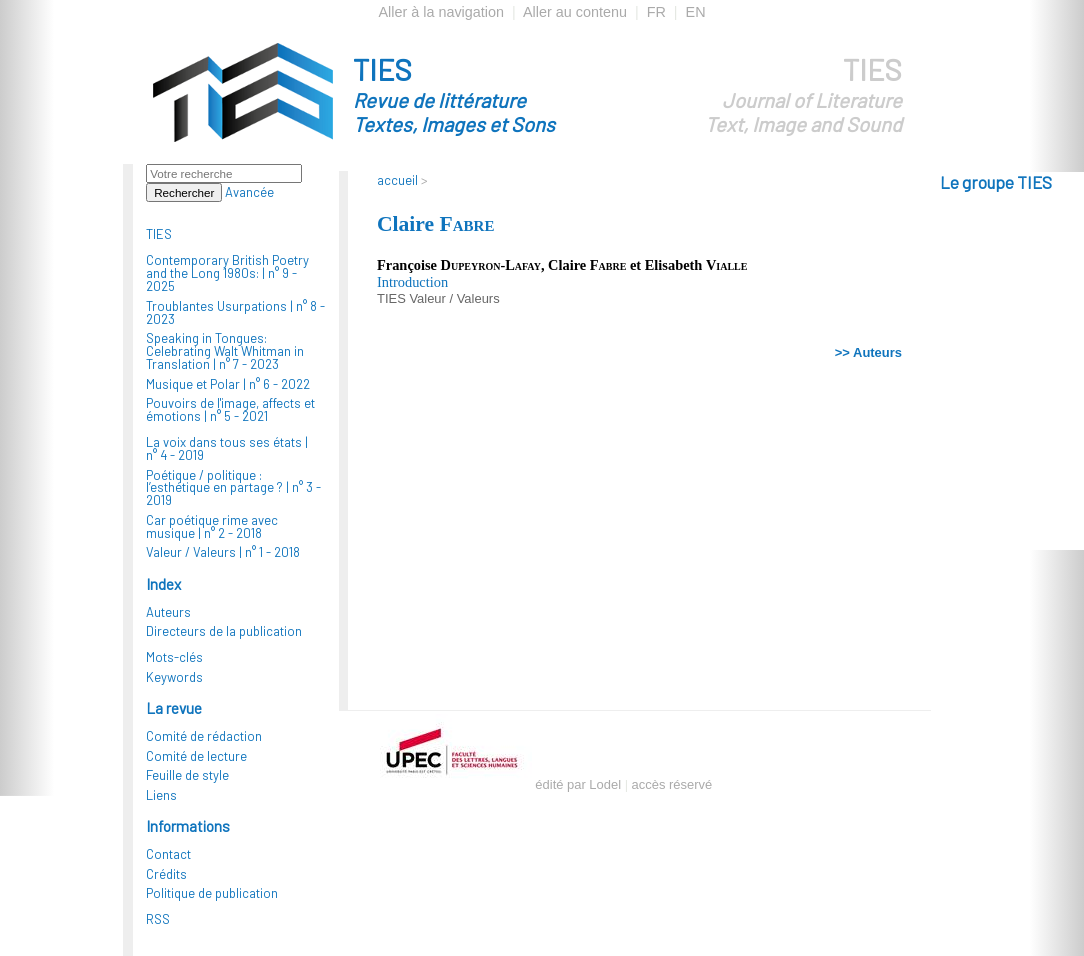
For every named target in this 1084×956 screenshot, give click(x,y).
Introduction (412, 282)
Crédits (166, 874)
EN (696, 12)
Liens (161, 795)
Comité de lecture (196, 756)
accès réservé (672, 784)
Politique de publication (212, 893)
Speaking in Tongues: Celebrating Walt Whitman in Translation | (225, 351)
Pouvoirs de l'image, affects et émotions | (230, 409)
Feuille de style (187, 775)
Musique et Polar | (228, 384)
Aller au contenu (575, 12)
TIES (490, 94)
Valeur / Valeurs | (223, 552)
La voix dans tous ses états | (227, 448)
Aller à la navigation (441, 12)
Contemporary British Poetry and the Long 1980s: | (227, 273)
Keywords (174, 677)
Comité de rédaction (204, 736)
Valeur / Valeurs (454, 298)
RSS (158, 919)
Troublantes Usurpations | (235, 312)
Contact (168, 854)
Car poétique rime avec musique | (212, 526)
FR (656, 12)
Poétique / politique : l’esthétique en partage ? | (233, 488)
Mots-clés (174, 657)
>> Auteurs (868, 352)
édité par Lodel (578, 784)
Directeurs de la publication (224, 631)
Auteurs (168, 612)
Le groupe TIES (996, 182)
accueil (397, 180)
